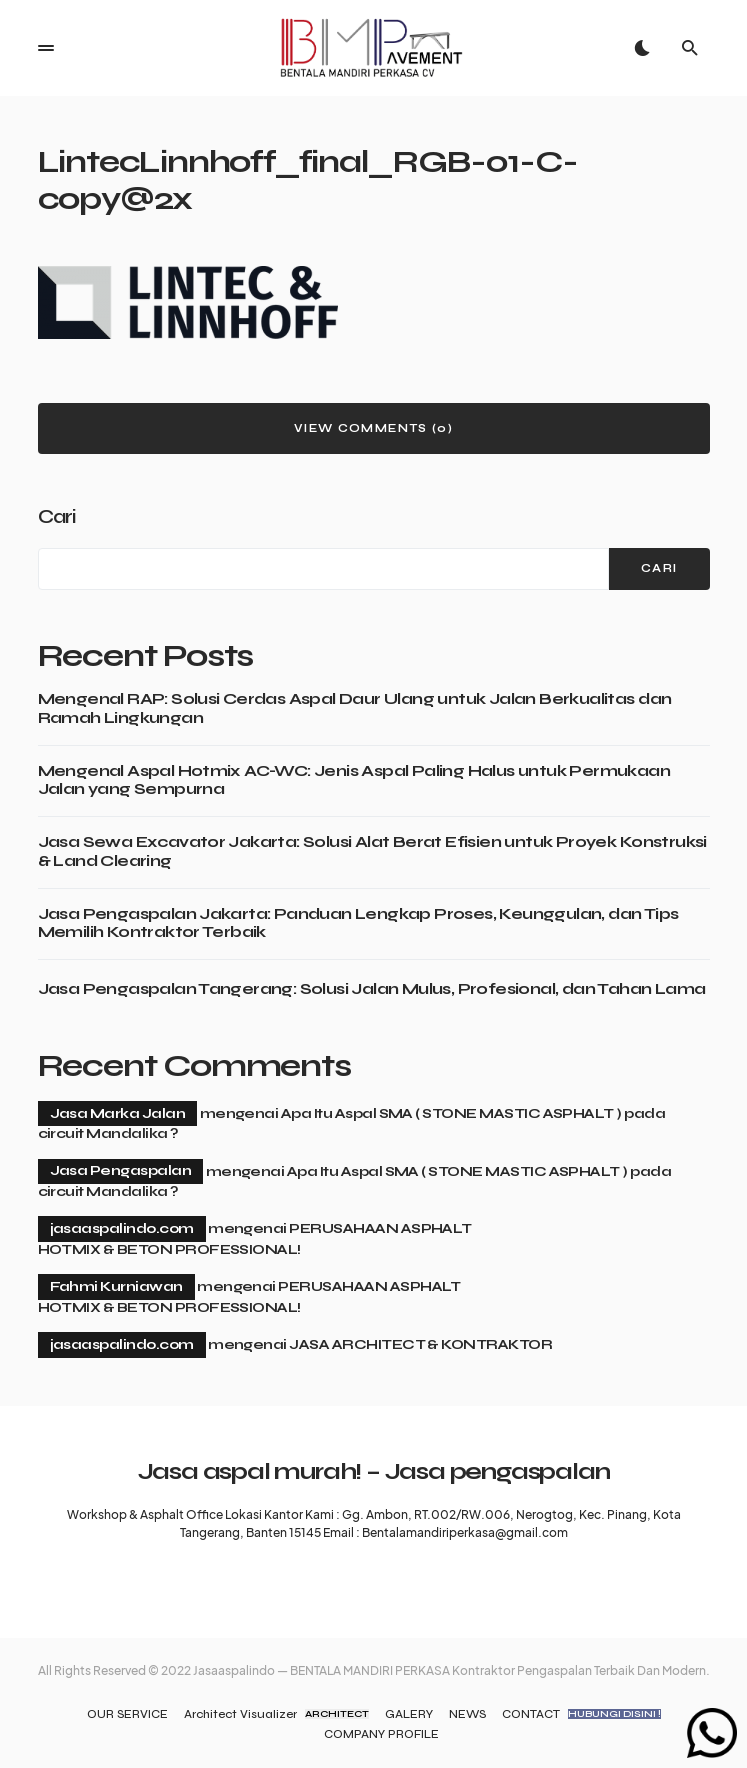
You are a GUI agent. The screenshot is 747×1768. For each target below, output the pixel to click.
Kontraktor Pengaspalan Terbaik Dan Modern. (581, 1670)
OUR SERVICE (127, 1714)
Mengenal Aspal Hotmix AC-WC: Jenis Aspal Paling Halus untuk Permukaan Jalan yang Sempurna (354, 780)
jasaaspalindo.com (122, 1228)
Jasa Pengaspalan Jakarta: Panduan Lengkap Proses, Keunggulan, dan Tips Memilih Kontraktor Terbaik (358, 923)
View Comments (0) (373, 428)
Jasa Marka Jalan (118, 1113)
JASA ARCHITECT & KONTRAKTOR (420, 1344)
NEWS (467, 1714)
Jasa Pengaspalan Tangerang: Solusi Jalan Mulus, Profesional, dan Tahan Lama (372, 989)
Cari (56, 516)
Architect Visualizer (276, 1714)
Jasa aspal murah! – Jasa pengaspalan (374, 1471)
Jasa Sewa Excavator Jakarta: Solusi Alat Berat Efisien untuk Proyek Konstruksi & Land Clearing (372, 851)
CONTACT (581, 1714)
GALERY (409, 1714)
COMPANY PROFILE (381, 1734)
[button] (46, 48)
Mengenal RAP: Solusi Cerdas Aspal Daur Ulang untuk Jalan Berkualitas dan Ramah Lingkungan (355, 708)
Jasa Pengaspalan (121, 1170)
